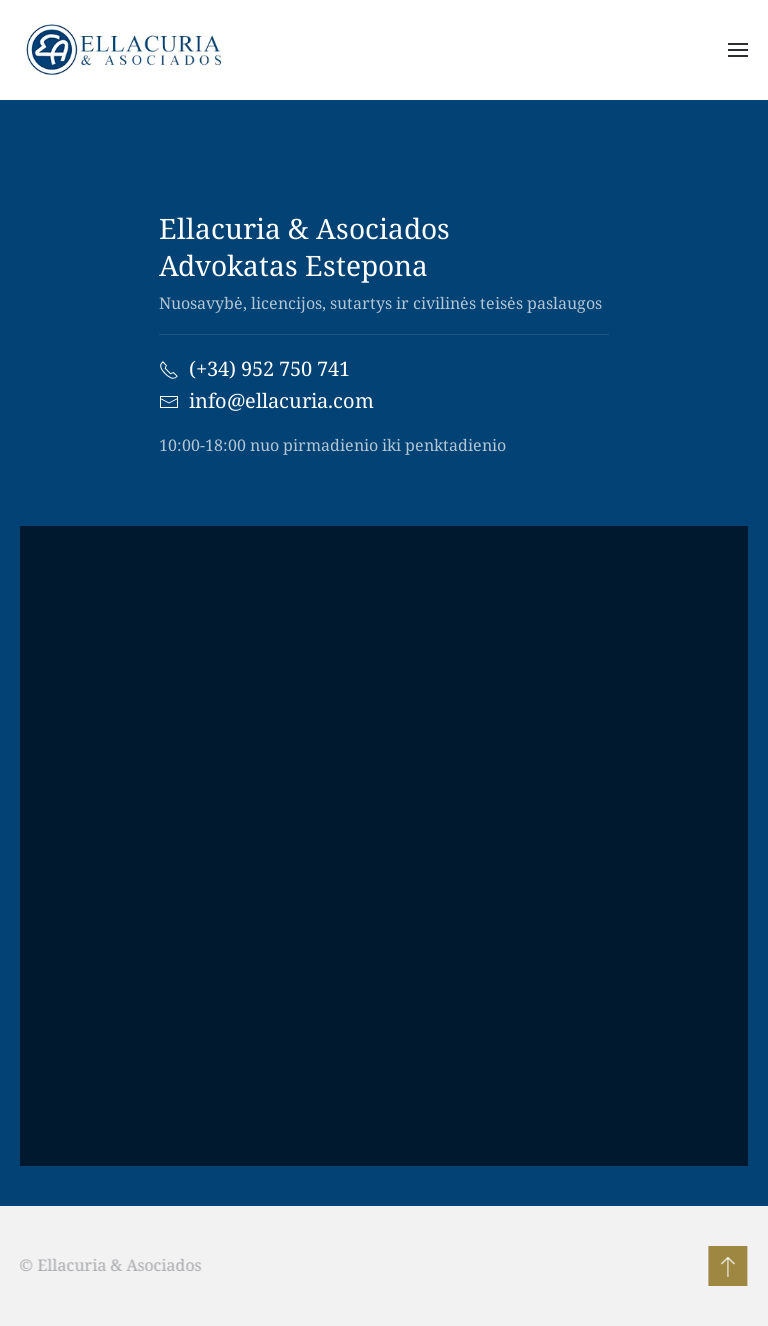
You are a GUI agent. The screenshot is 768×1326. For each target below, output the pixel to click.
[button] (738, 50)
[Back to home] (130, 50)
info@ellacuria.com (281, 400)
